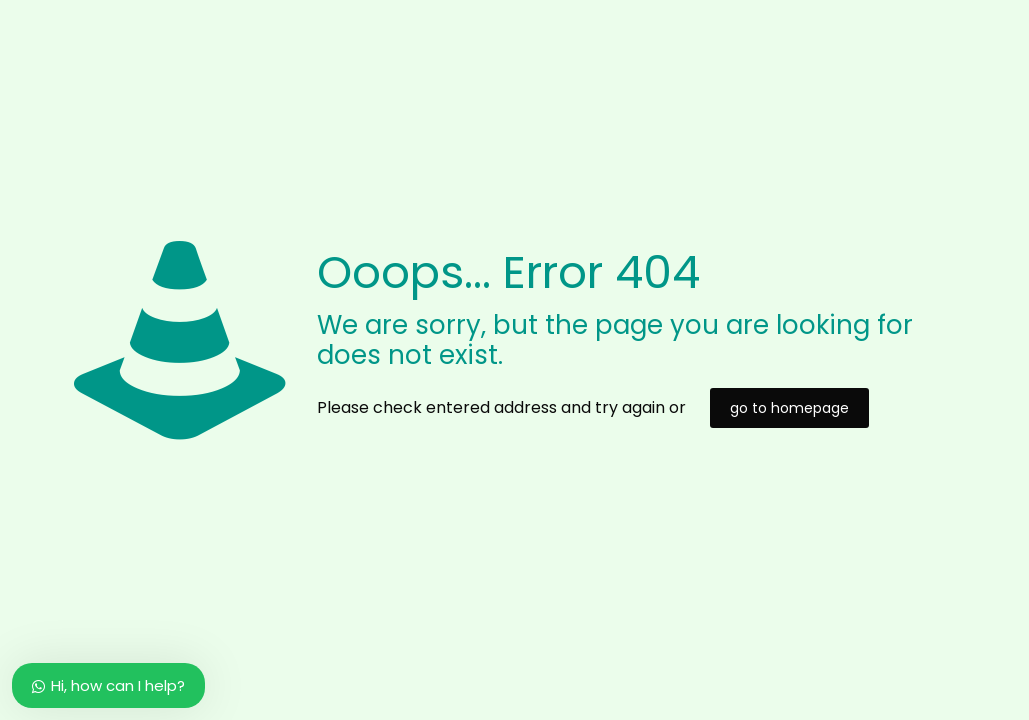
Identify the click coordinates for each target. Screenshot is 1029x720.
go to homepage (789, 408)
